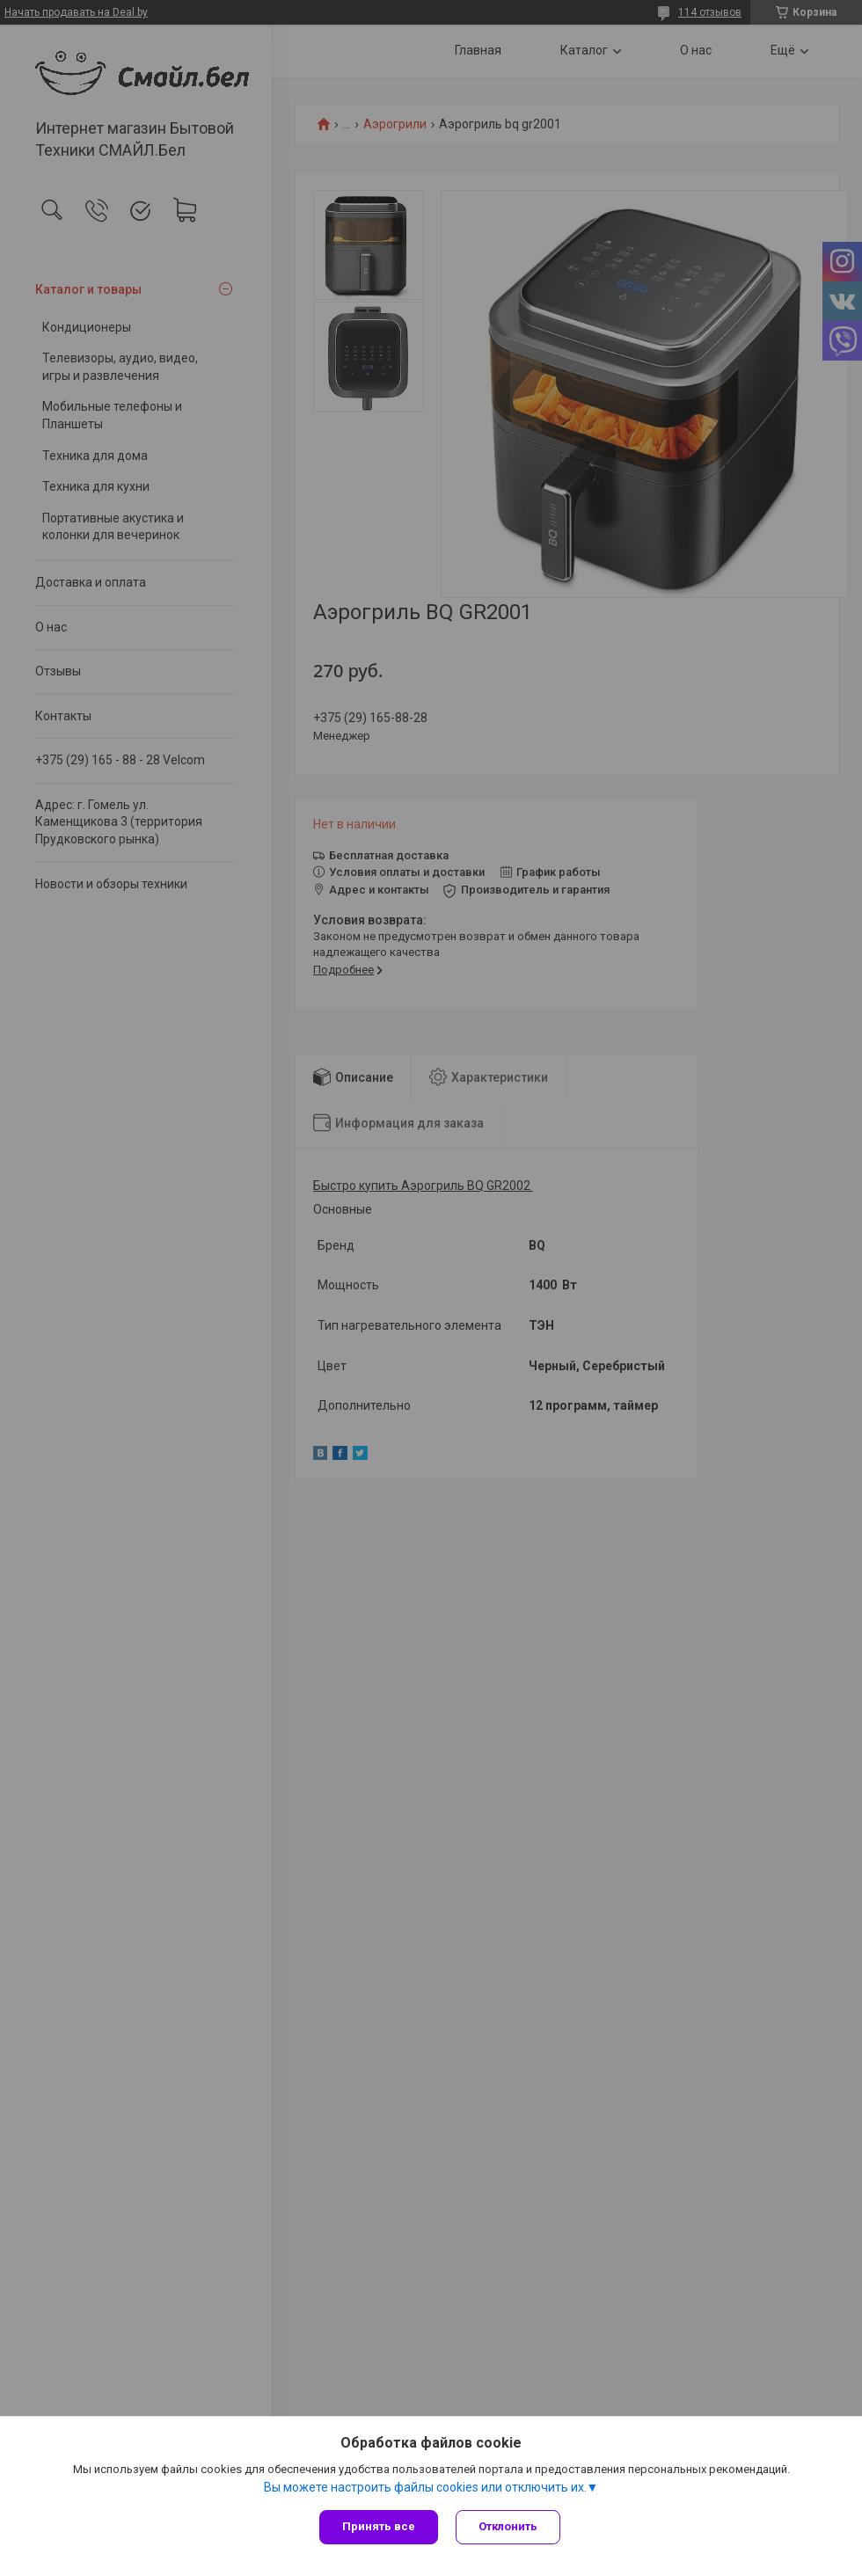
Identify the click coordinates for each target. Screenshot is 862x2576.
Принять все (378, 2526)
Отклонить (507, 2526)
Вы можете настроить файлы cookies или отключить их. (425, 2487)
